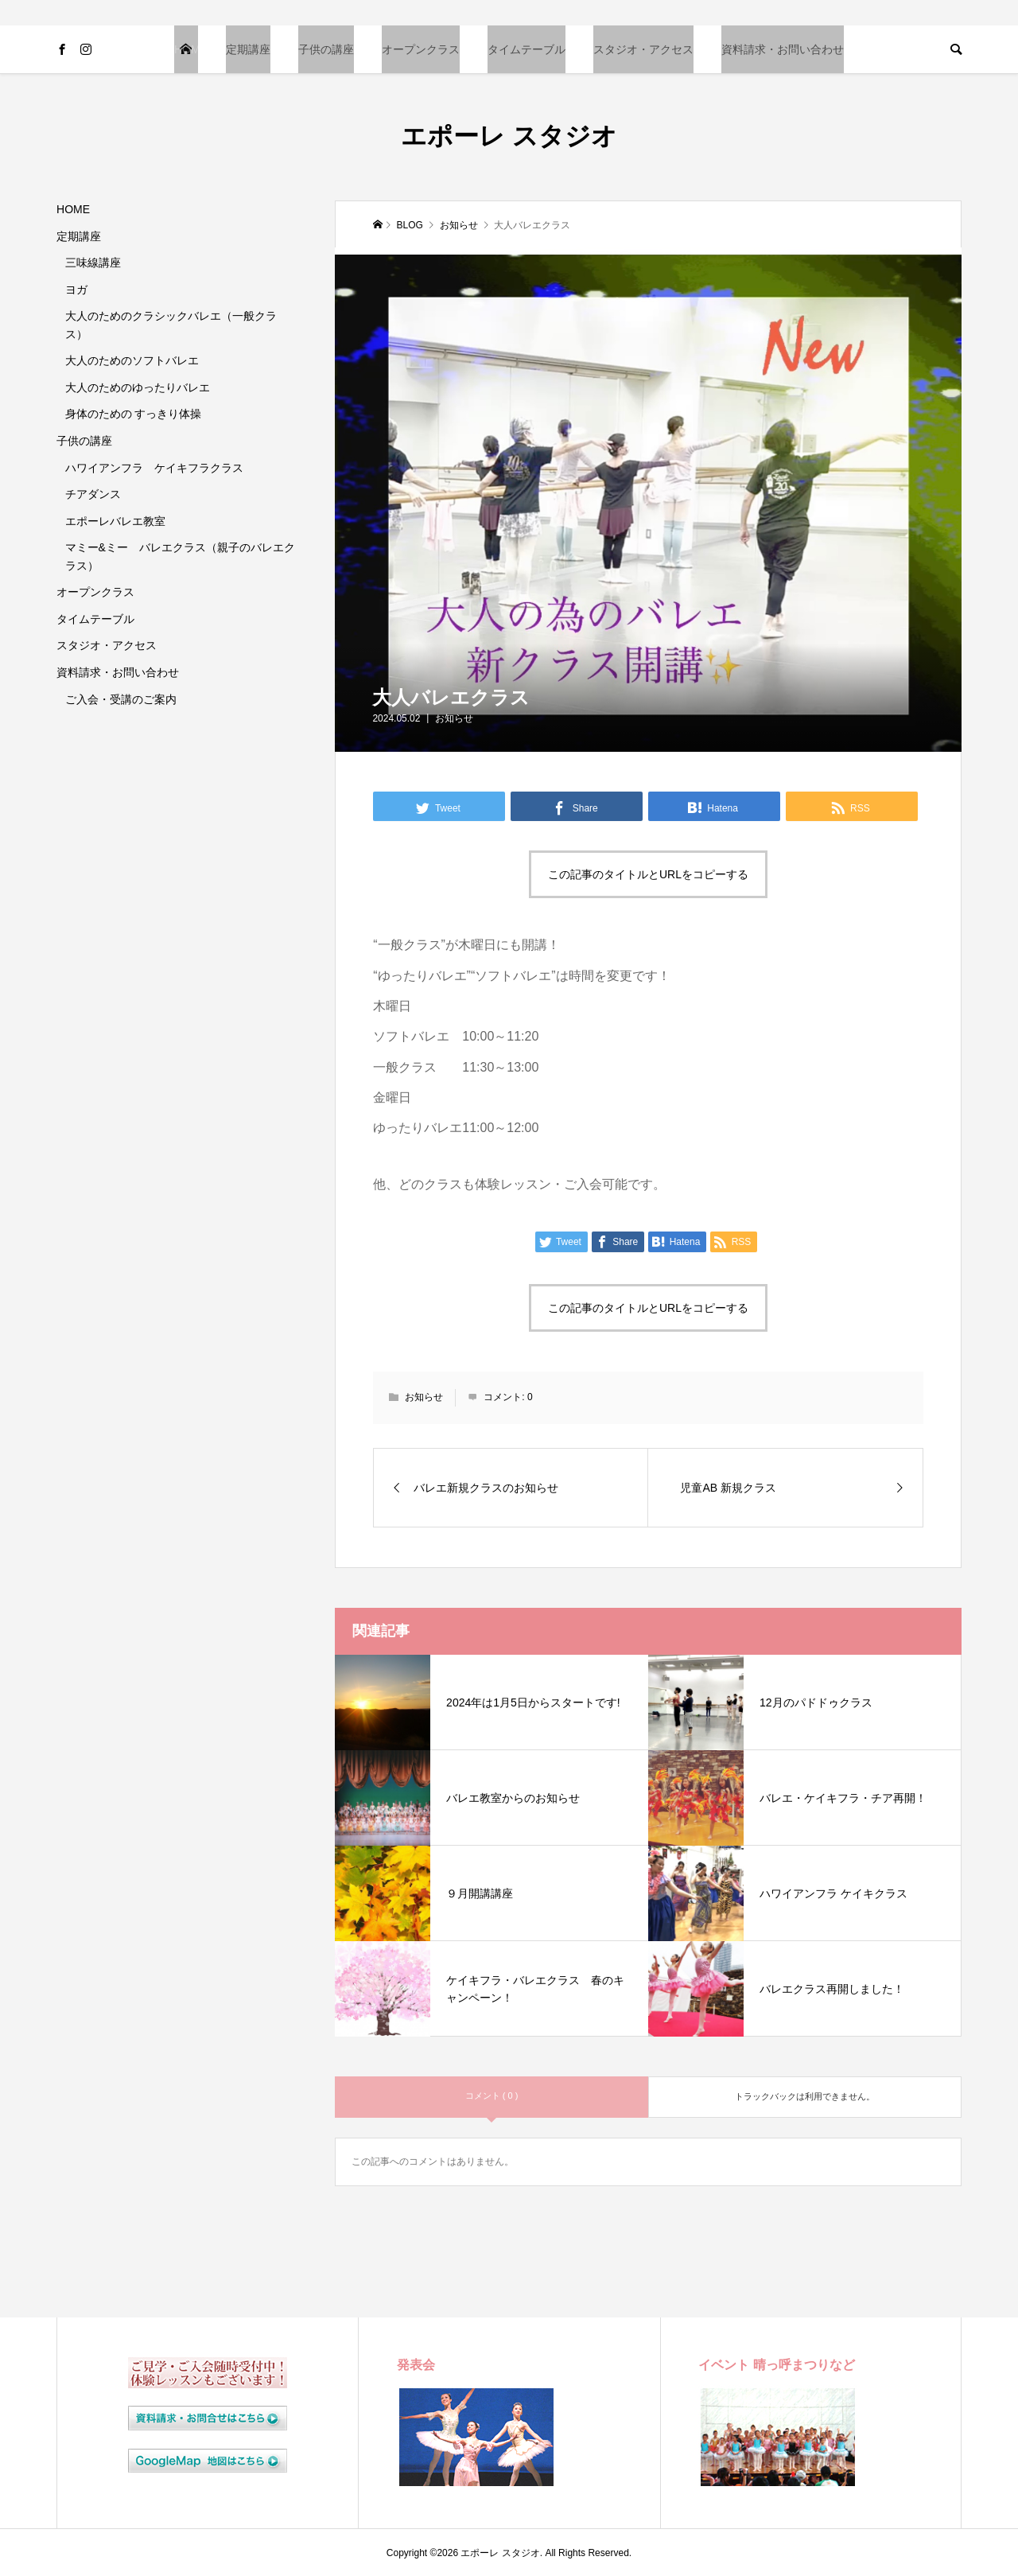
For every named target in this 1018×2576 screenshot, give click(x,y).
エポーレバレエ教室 (115, 521)
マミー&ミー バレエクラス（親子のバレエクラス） (180, 556)
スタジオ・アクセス (643, 49)
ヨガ (76, 289)
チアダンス (93, 494)
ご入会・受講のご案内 (121, 699)
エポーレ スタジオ (509, 136)
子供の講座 (326, 49)
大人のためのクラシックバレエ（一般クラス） (171, 324)
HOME (186, 49)
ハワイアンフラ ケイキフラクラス (154, 467)
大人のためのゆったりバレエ (137, 387)
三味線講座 (93, 262)
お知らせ (454, 718)
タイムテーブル (526, 49)
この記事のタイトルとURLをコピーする (648, 874)
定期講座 (248, 49)
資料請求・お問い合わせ (782, 49)
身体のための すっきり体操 (133, 413)
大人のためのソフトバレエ (132, 360)
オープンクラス (421, 49)
